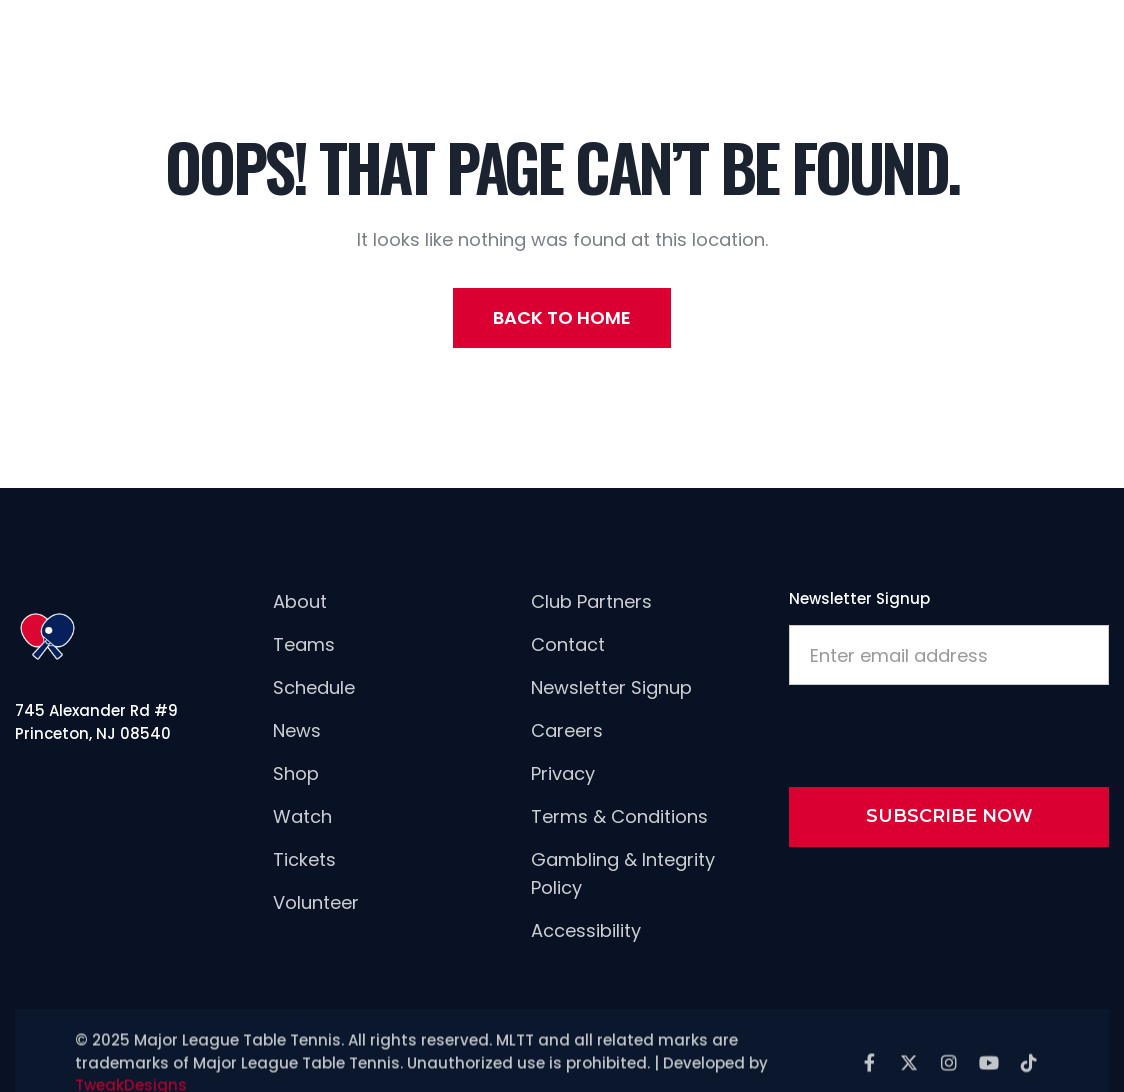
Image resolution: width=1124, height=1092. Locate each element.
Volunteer (316, 902)
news (297, 730)
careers (567, 730)
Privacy (563, 773)
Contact (568, 644)
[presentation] (941, 732)
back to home (562, 317)
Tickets (304, 859)
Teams (304, 644)
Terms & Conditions (619, 816)
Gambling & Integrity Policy (623, 873)
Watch (302, 816)
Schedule (314, 687)
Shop (296, 773)
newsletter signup (611, 687)
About (300, 601)
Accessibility (586, 930)
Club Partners (591, 601)
